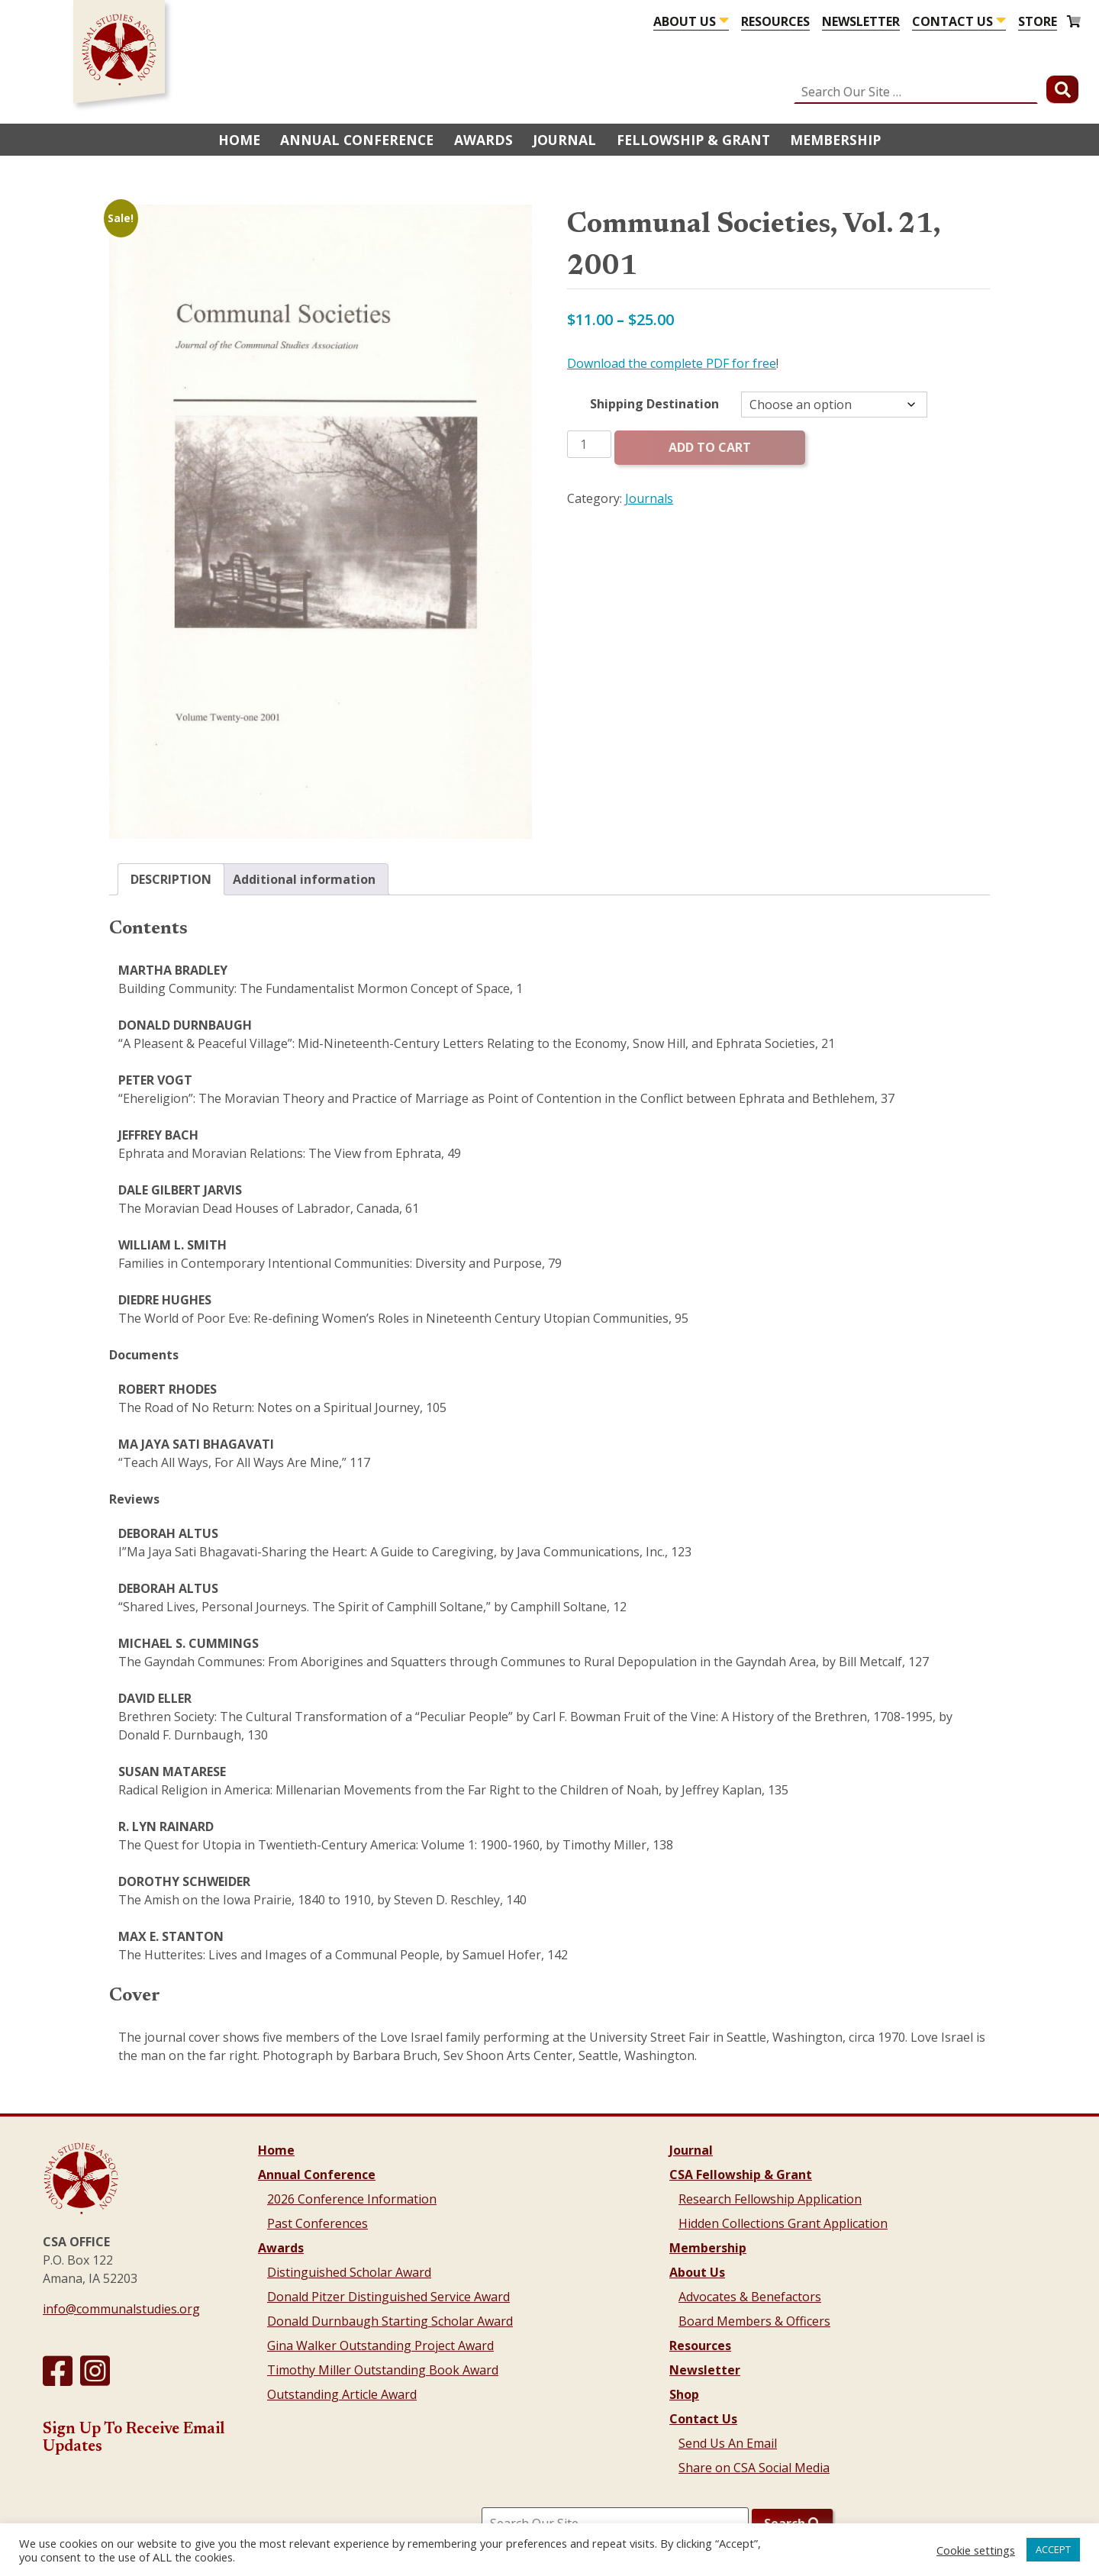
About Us (684, 21)
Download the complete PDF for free (671, 363)
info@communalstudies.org (121, 2308)
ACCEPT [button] (1053, 2549)
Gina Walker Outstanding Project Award (380, 2345)
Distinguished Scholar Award (349, 2272)
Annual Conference (356, 140)
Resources (775, 21)
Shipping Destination (654, 403)
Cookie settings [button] (975, 2550)
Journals (649, 498)
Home (239, 140)
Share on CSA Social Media (754, 2467)
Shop (684, 2394)
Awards (483, 140)
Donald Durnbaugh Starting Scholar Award (390, 2321)
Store (1037, 21)
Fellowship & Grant (693, 140)
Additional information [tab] (304, 879)
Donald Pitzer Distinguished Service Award (388, 2296)
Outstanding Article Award (342, 2394)
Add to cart (710, 447)
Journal (564, 140)
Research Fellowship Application (770, 2199)
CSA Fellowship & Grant (740, 2174)
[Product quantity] (589, 444)
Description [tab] (171, 879)
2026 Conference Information (352, 2199)
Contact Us (952, 21)
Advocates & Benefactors (749, 2296)
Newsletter (861, 21)
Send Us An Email (727, 2443)
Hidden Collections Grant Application (783, 2223)
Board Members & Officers (754, 2321)
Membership (835, 140)
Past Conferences (317, 2223)
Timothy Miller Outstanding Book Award (382, 2370)
